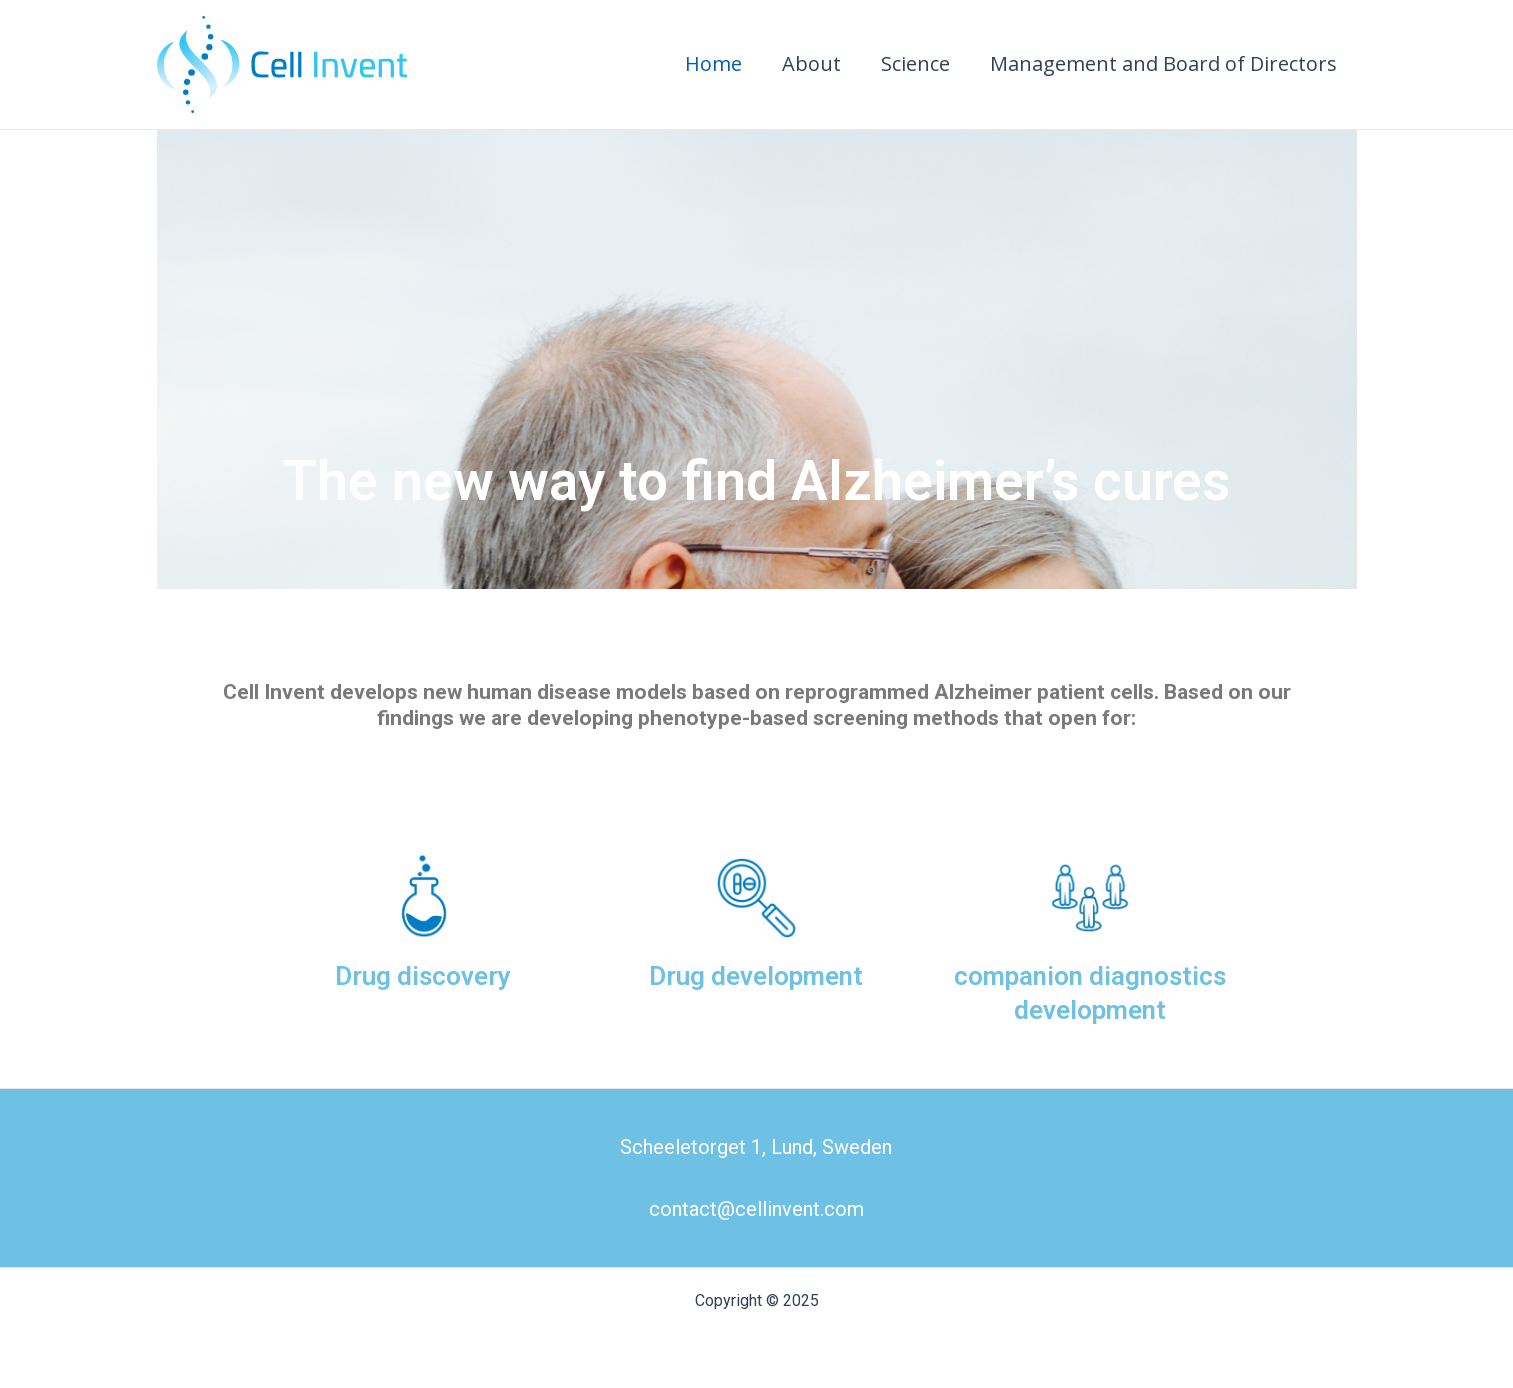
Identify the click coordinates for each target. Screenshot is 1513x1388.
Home (713, 63)
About (811, 63)
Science (915, 63)
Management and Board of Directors (1163, 63)
